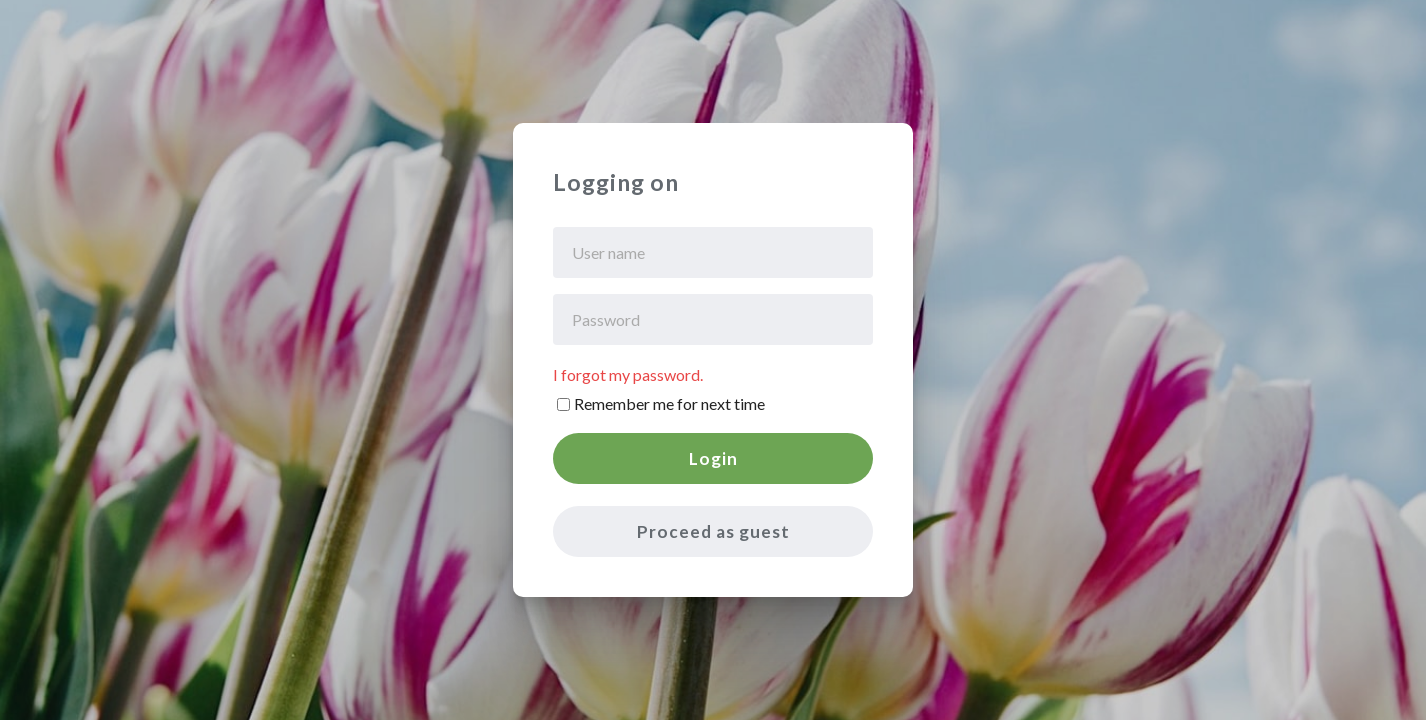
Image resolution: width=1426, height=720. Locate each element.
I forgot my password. (628, 374)
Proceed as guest (713, 531)
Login (713, 458)
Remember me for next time (669, 403)
